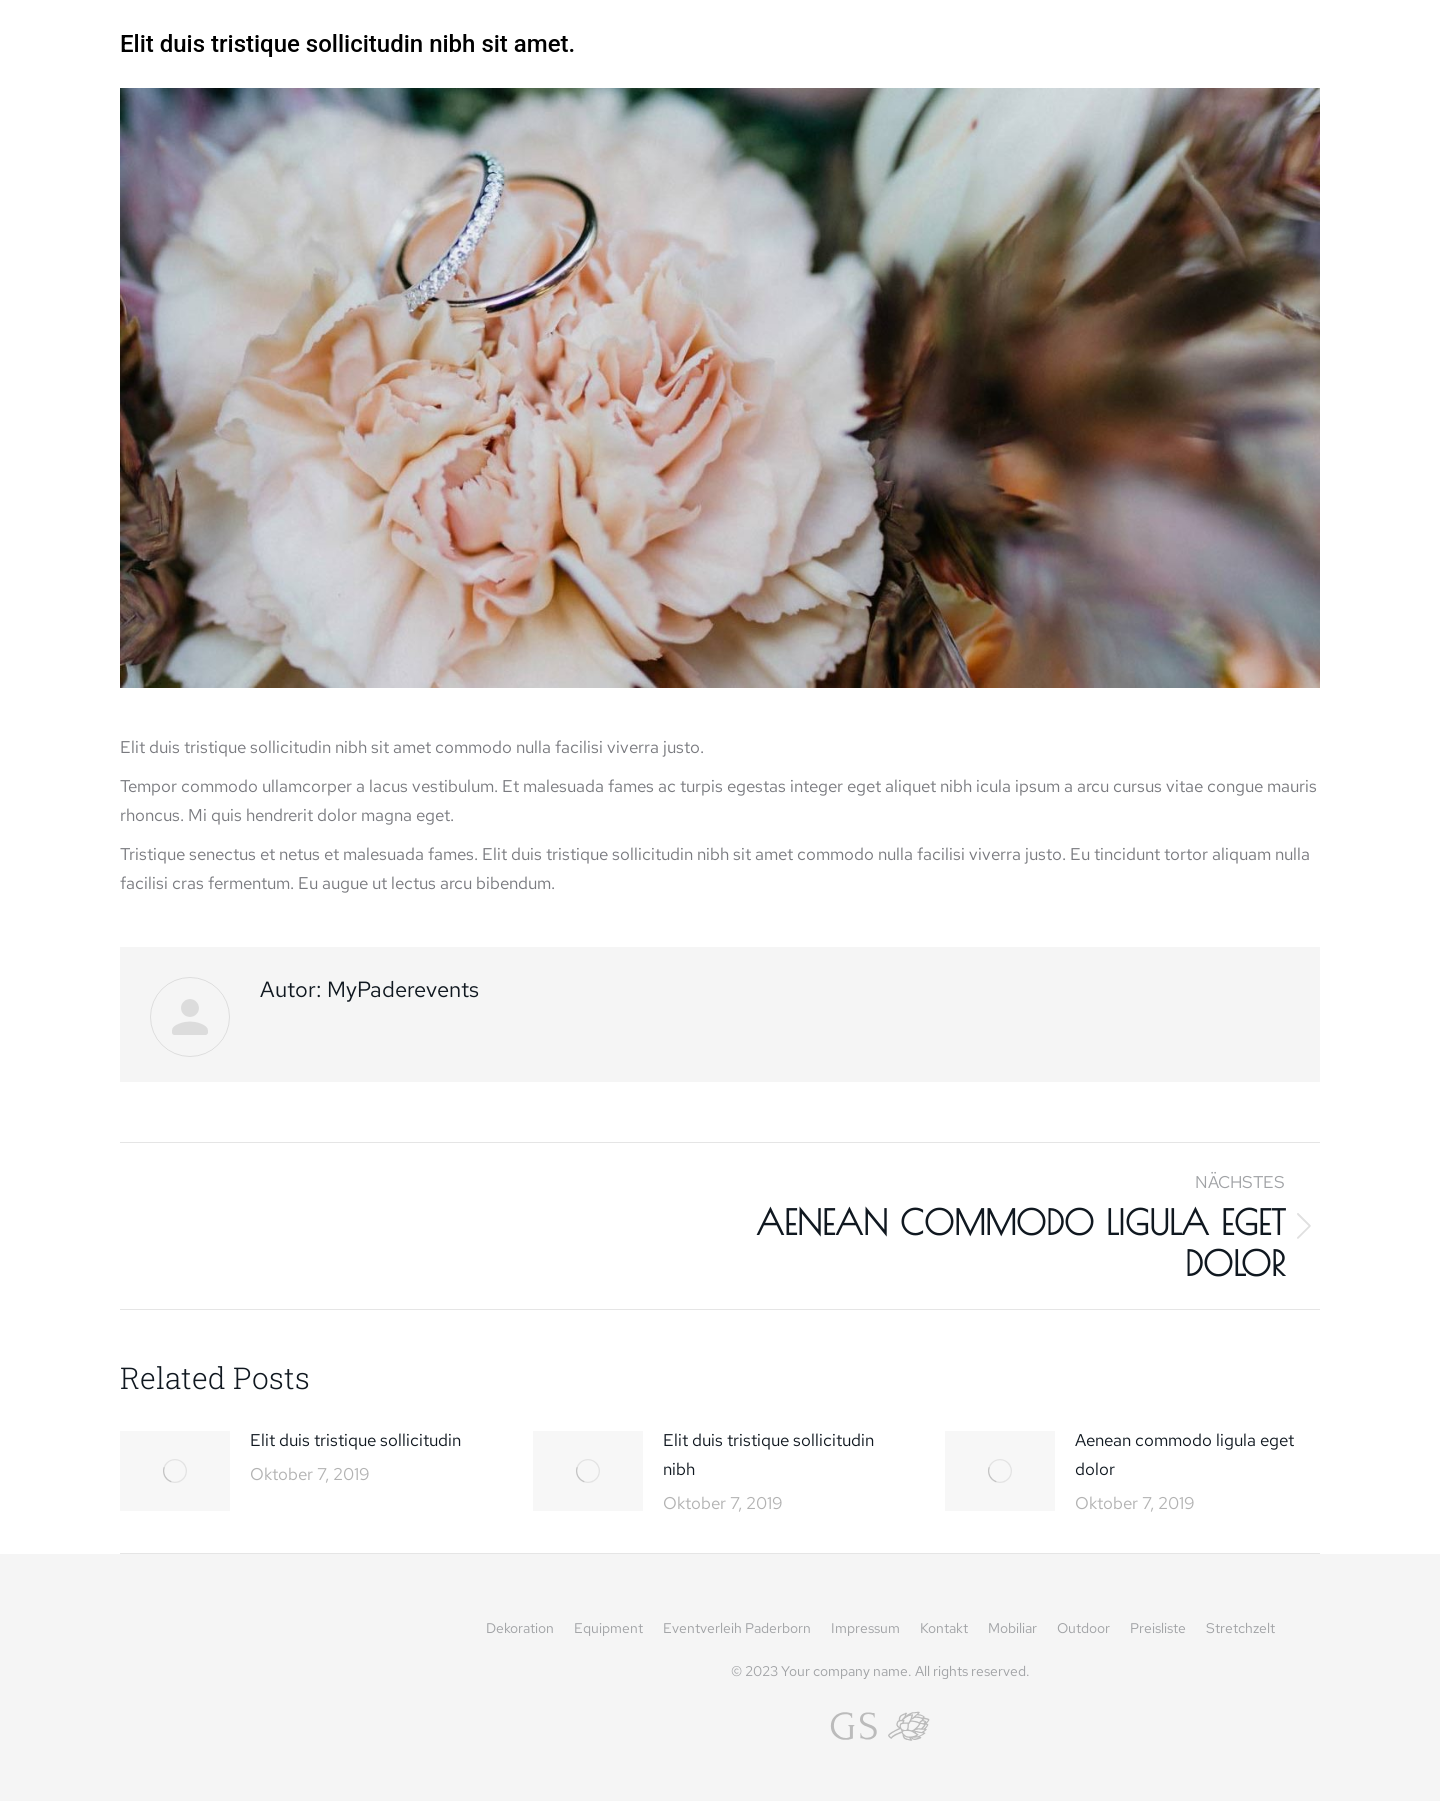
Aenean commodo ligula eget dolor (1184, 1454)
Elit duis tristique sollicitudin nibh (768, 1454)
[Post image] (175, 1471)
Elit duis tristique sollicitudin (355, 1440)
